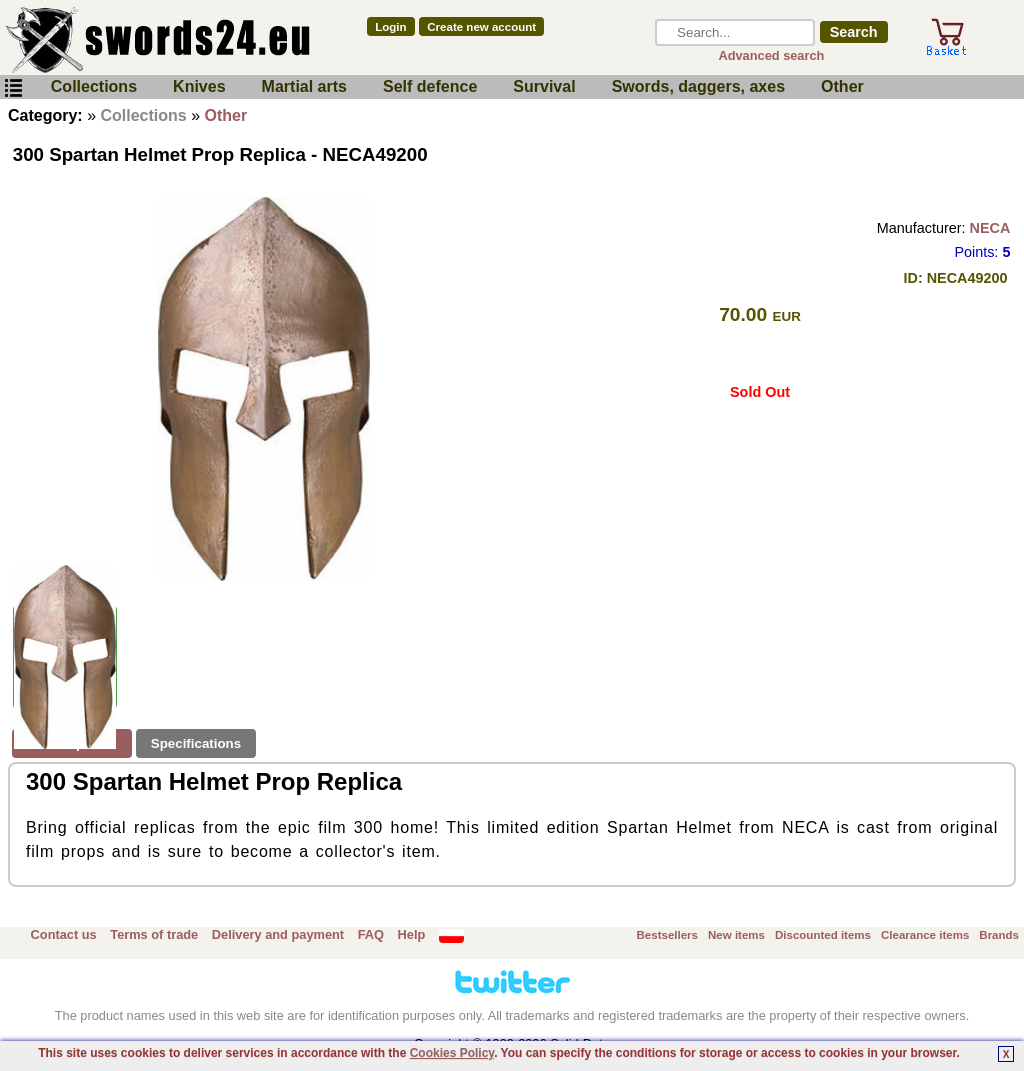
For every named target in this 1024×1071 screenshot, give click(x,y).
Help (412, 934)
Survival (544, 86)
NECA (990, 228)
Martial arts (304, 86)
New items (736, 935)
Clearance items (925, 935)
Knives (199, 86)
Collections (94, 86)
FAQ (371, 934)
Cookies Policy (452, 1053)
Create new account (481, 27)
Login (390, 27)
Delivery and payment (278, 934)
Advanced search (771, 55)
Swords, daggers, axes (698, 86)
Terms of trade (154, 934)
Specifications (196, 743)
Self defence (430, 86)
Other (842, 86)
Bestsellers (667, 935)
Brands (999, 935)
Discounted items (823, 935)
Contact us (64, 934)
